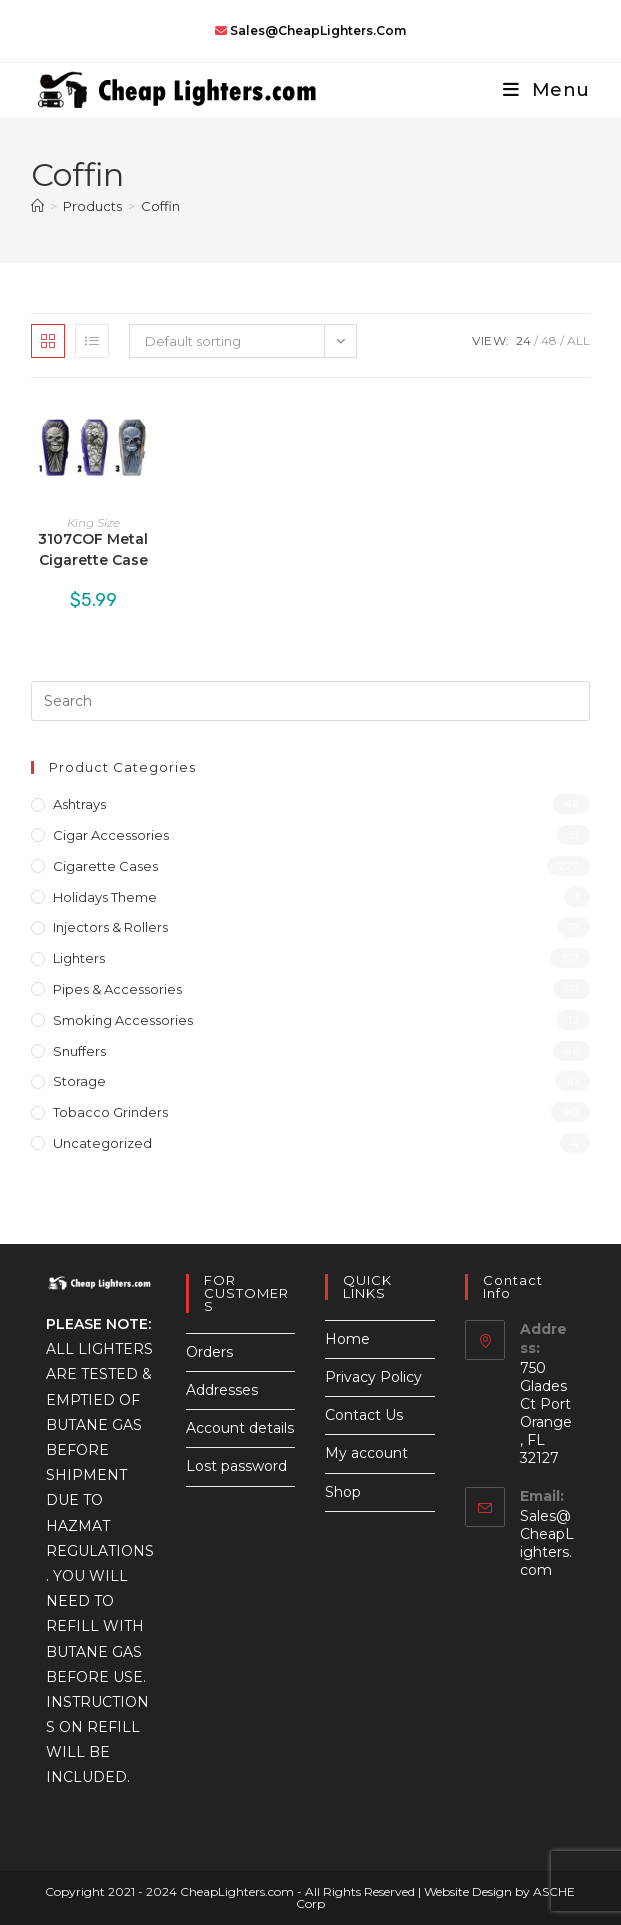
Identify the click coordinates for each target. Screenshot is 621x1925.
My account (366, 1453)
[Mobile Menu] (539, 90)
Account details (240, 1428)
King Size (93, 522)
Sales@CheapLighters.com (547, 1543)
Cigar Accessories (111, 835)
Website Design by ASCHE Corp (436, 1897)
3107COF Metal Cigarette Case (93, 549)
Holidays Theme (105, 897)
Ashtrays (79, 804)
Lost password (236, 1466)
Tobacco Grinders (110, 1112)
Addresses (222, 1390)
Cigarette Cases (105, 866)
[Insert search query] (310, 701)
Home (347, 1339)
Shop (343, 1492)
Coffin (160, 206)
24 (523, 340)
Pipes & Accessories (117, 989)
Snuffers (79, 1051)
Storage (79, 1081)
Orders (209, 1352)
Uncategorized (102, 1143)
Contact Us (364, 1415)
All (578, 340)
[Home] (37, 206)
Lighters (79, 958)
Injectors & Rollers (110, 927)
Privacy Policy (373, 1377)
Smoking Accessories (123, 1020)
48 (549, 340)
